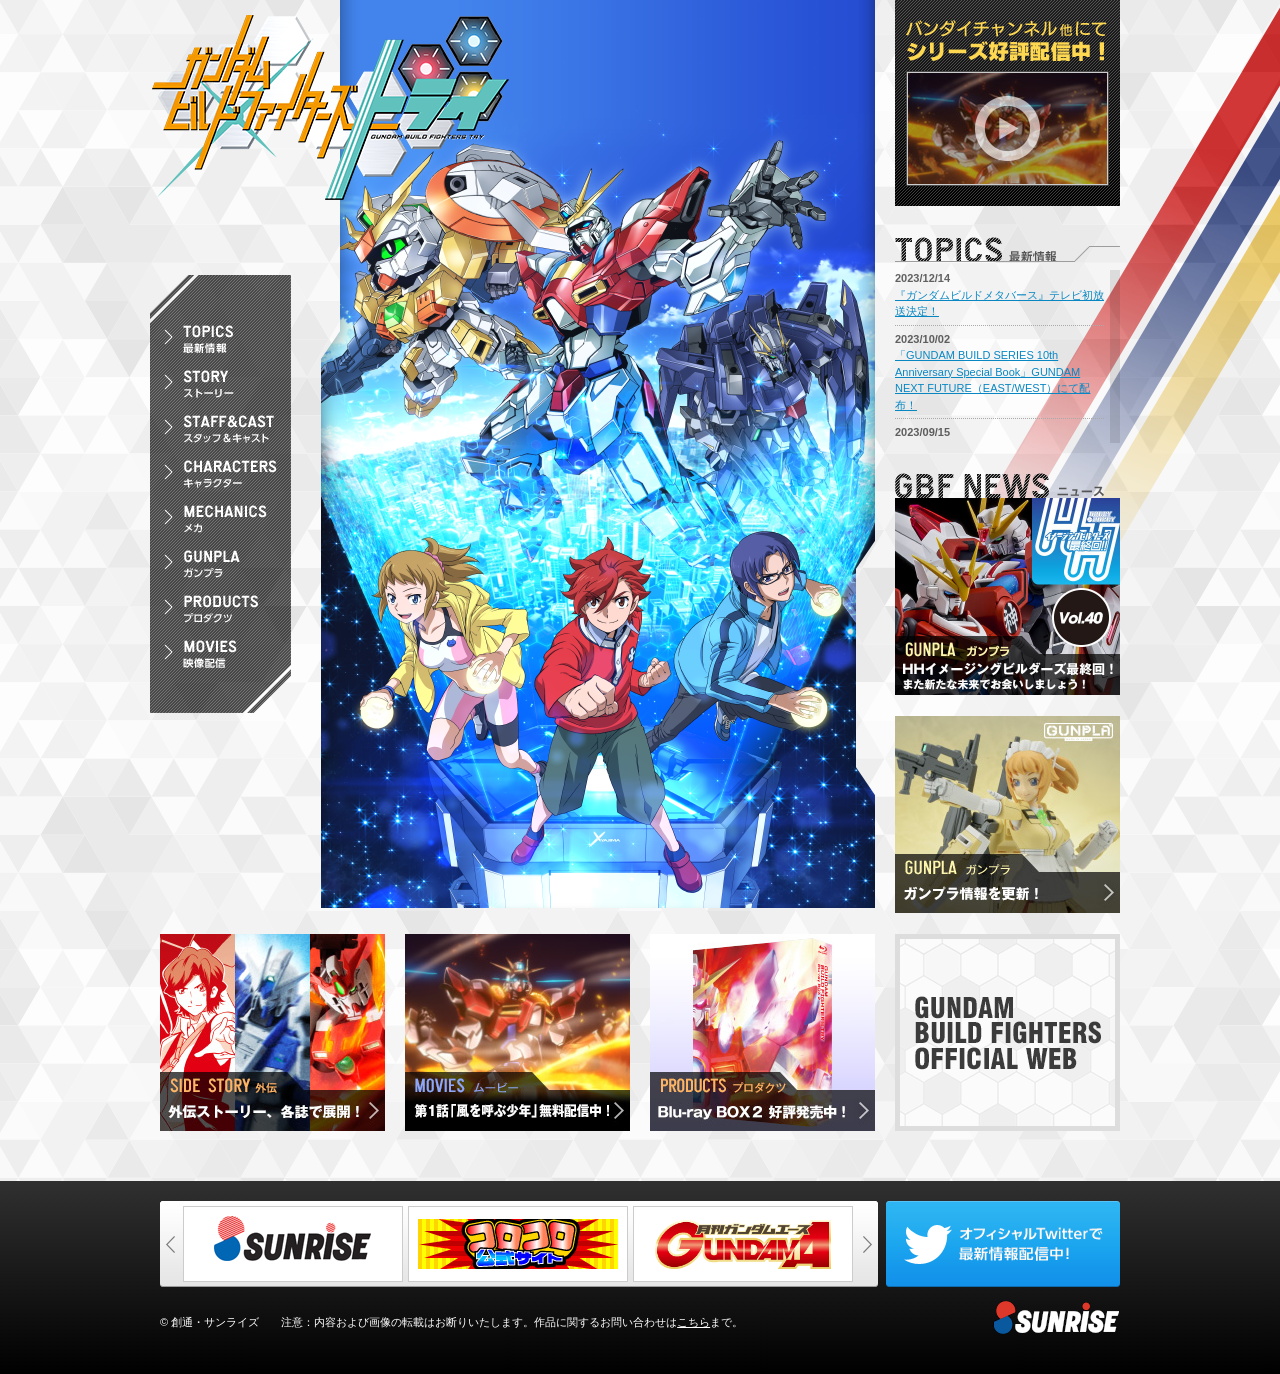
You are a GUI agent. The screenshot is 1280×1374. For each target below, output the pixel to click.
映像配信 (220, 657)
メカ (220, 522)
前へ (171, 1244)
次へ (867, 1244)
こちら (693, 1322)
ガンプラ (220, 567)
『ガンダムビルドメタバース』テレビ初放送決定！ (999, 303)
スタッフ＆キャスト (220, 432)
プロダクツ (220, 612)
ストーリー (220, 387)
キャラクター (220, 477)
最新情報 (220, 342)
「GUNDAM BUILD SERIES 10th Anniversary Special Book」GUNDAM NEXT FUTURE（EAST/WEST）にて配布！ (992, 380)
